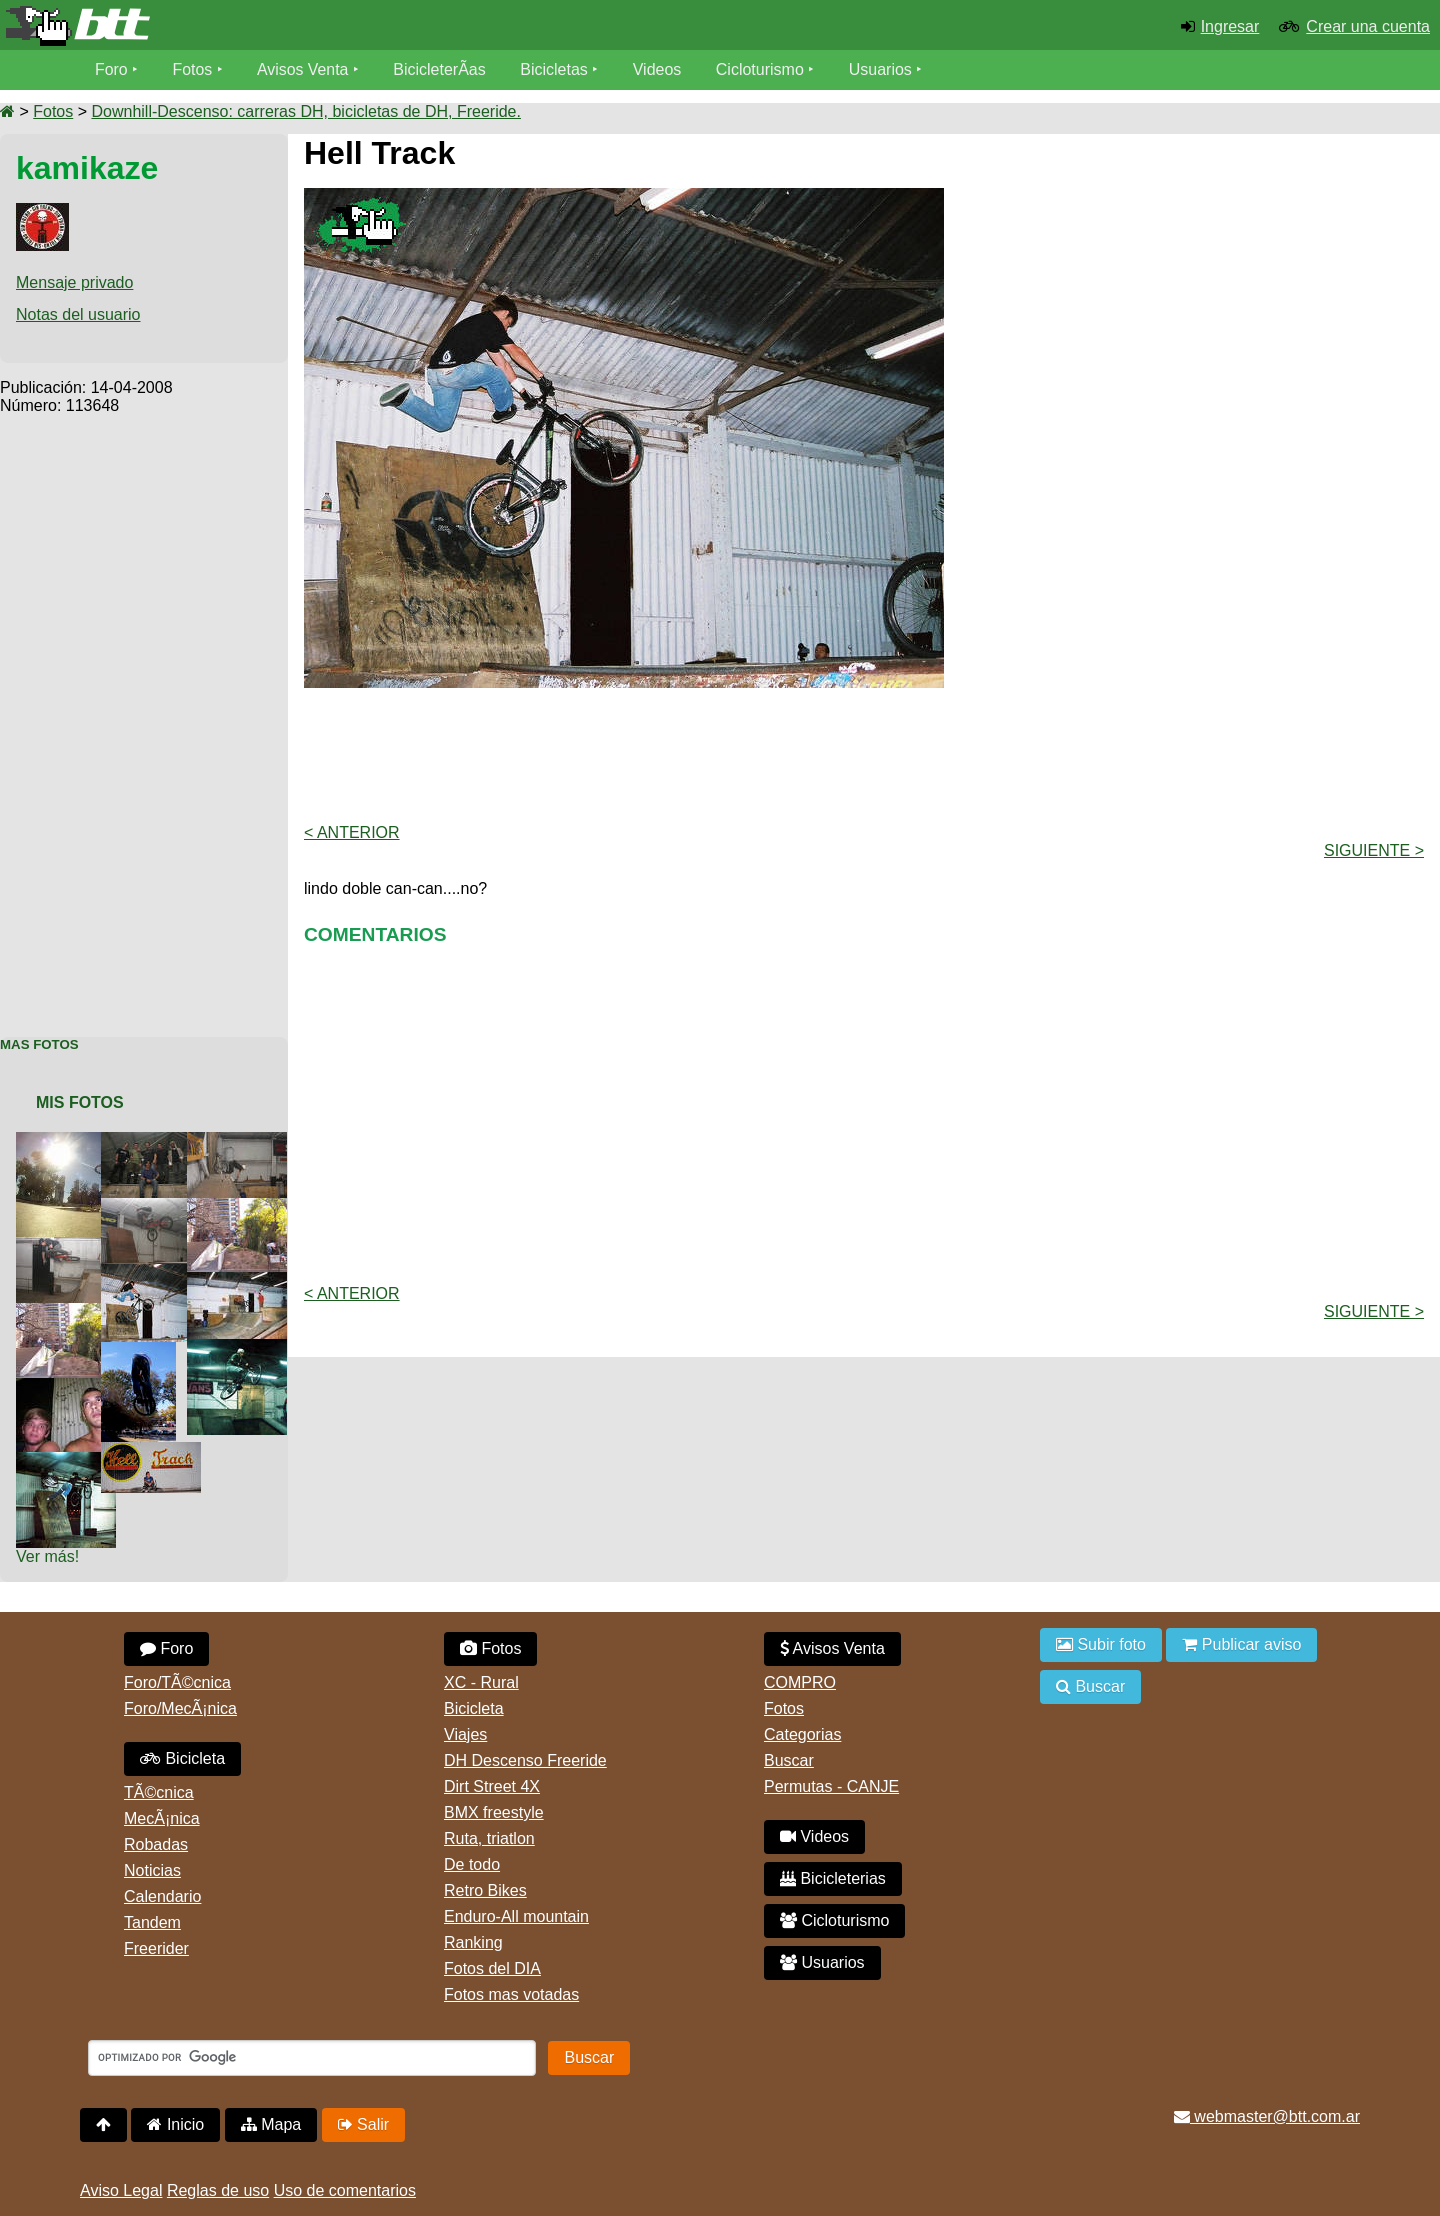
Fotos (193, 69)
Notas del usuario (78, 314)
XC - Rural (481, 1682)
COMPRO (800, 1682)
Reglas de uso (218, 2190)
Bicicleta (182, 1758)
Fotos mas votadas (511, 1994)
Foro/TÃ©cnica (177, 1682)
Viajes (465, 1734)
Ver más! (47, 1556)
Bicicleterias (833, 1878)
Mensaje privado (74, 282)
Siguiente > (1374, 850)
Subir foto (1101, 1644)
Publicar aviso (1241, 1644)
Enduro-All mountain (516, 1916)
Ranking (473, 1942)
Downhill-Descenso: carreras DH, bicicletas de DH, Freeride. (305, 111)
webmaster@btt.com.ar (1267, 2116)
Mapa (271, 2124)
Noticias (152, 1870)
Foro (111, 69)
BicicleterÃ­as (441, 69)
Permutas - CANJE (831, 1786)
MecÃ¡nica (162, 1818)
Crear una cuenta (1368, 26)
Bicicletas (558, 69)
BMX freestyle (494, 1812)
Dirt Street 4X (492, 1786)
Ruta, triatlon (489, 1838)
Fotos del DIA (492, 1968)
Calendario (162, 1896)
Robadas (156, 1844)
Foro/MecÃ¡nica (180, 1708)
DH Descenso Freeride (525, 1760)
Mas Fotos (39, 1044)
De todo (472, 1864)
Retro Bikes (485, 1890)
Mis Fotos (80, 1102)
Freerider (156, 1948)
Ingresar (1230, 26)
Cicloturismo (761, 69)
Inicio (175, 2124)
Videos (658, 69)
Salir (363, 2124)
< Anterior (352, 832)
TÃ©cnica (159, 1792)
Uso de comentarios (345, 2190)
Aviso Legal (121, 2190)
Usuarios (881, 69)
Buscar (789, 1760)
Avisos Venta (304, 69)
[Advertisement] (144, 715)
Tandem (152, 1922)
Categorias (802, 1734)
